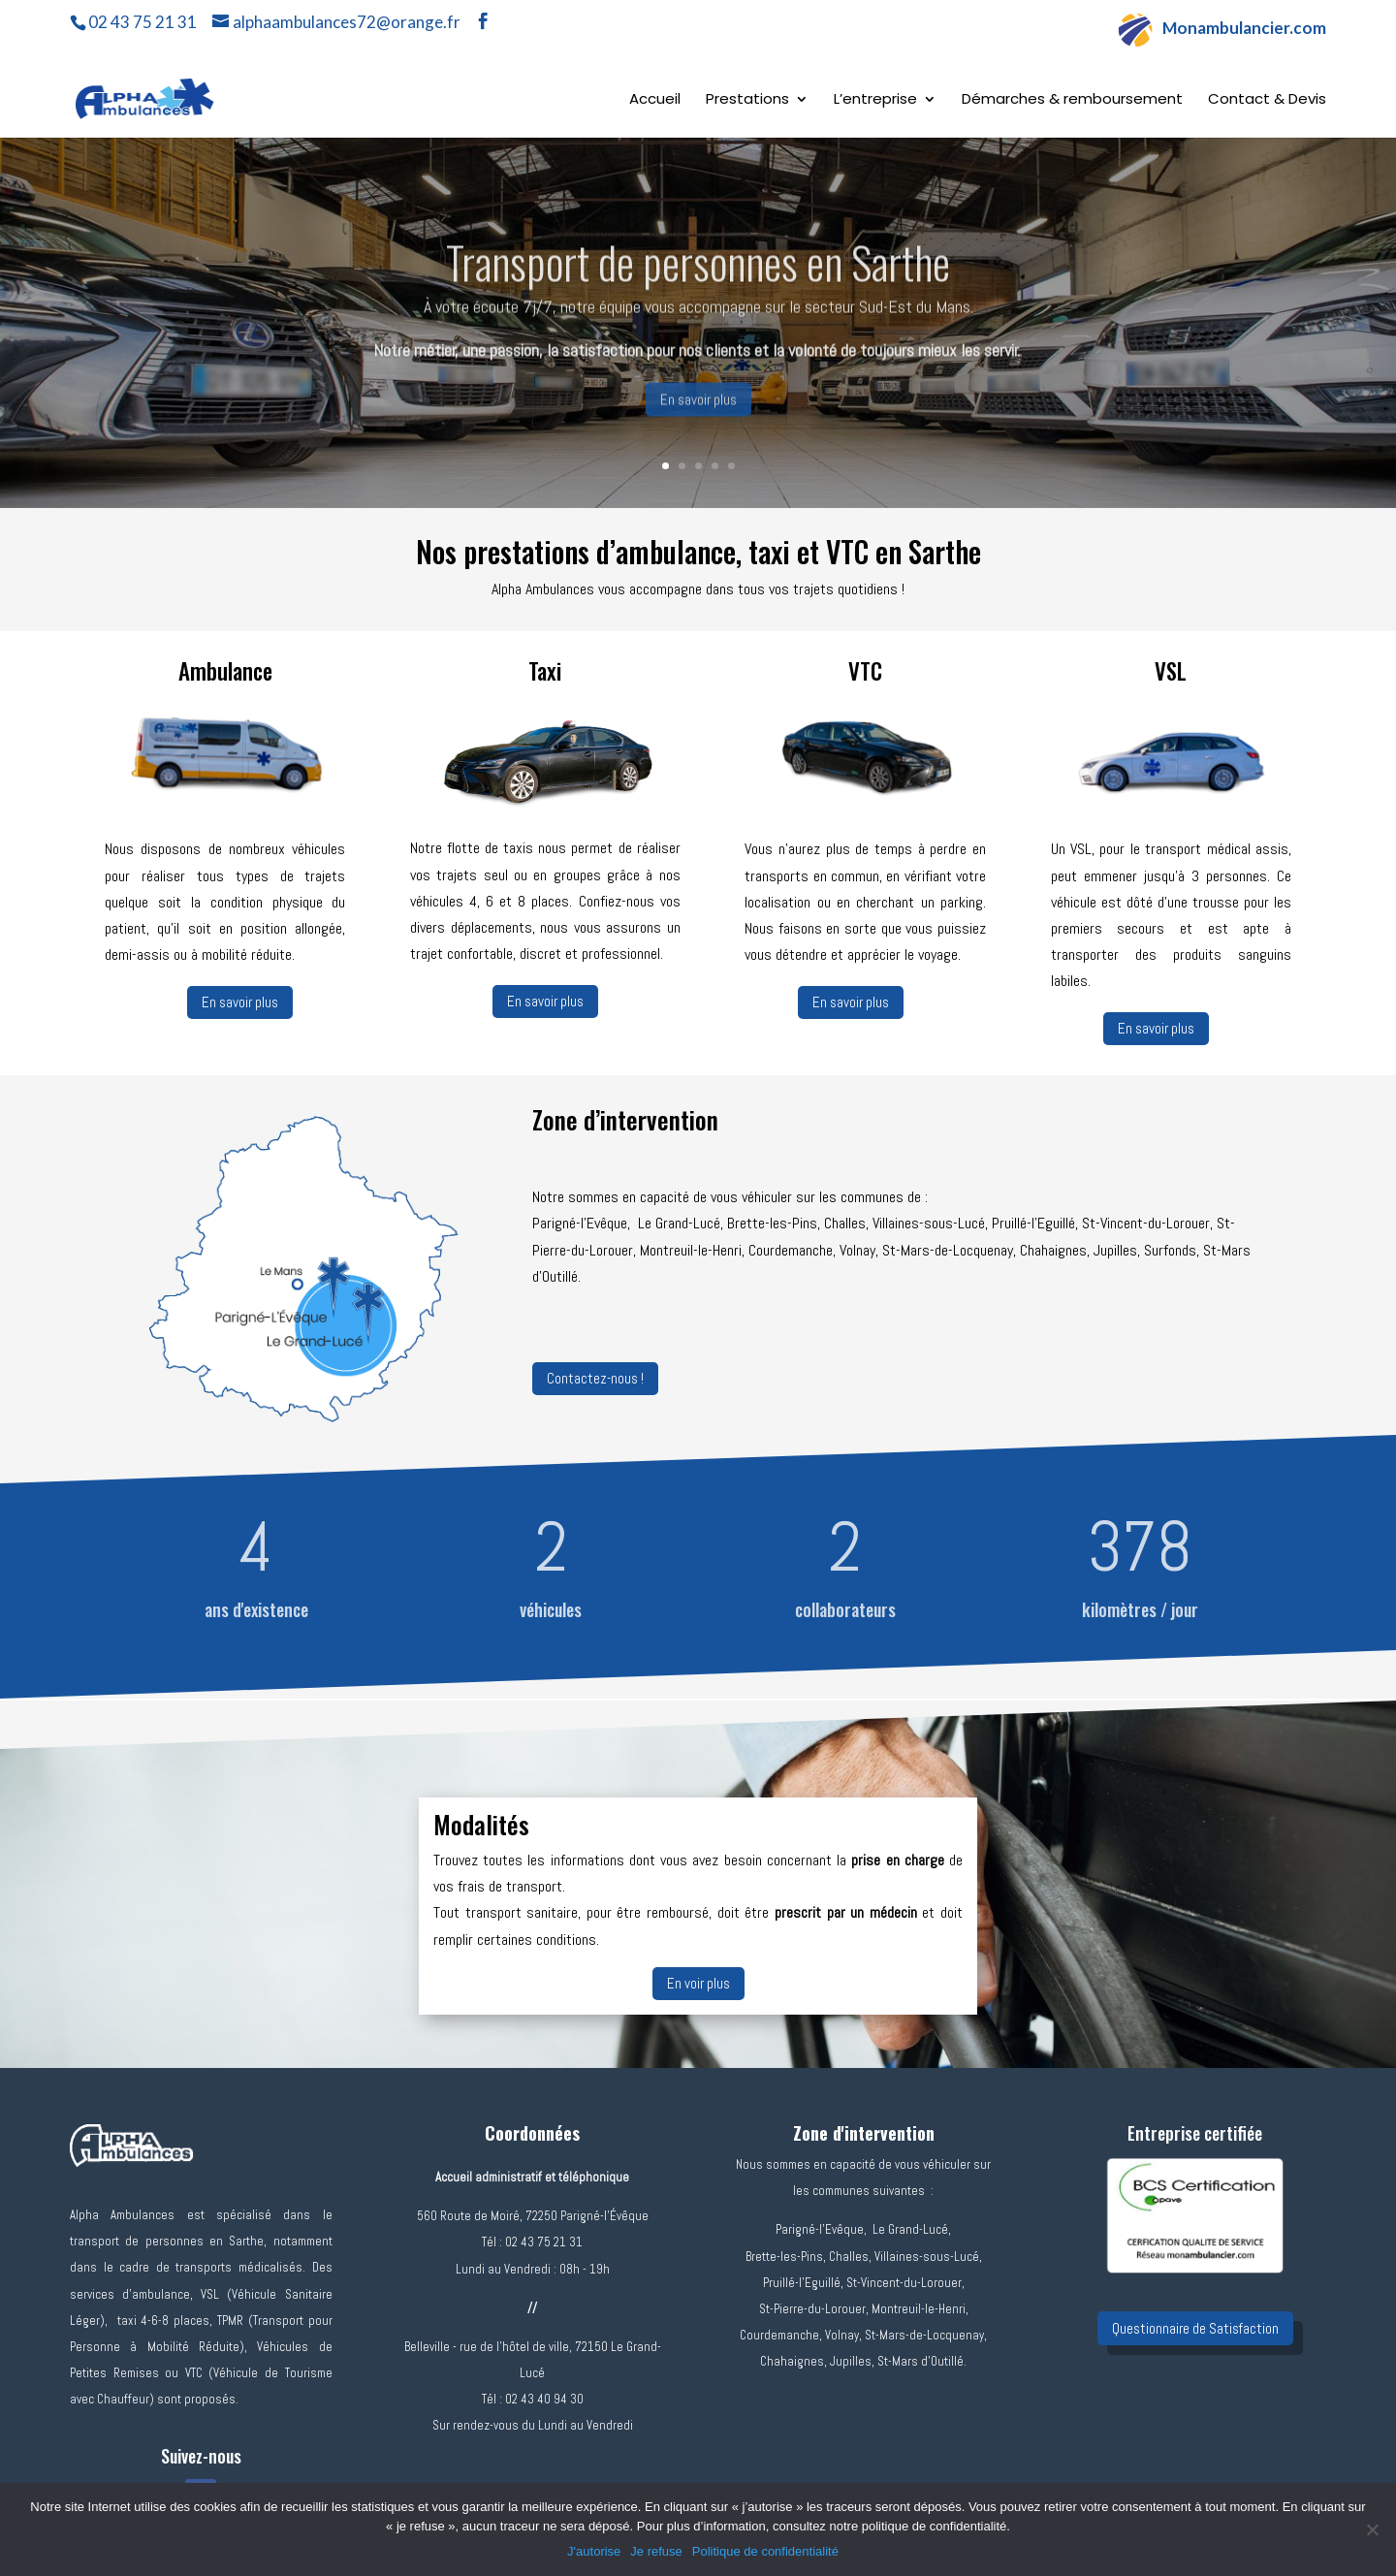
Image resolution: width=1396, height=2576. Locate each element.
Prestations (747, 100)
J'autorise (593, 2551)
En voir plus (698, 1983)
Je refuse (656, 2551)
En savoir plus (698, 420)
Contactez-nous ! (595, 1378)
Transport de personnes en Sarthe (698, 282)
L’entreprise (875, 100)
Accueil (655, 100)
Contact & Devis (1267, 100)
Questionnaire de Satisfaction (1195, 2328)
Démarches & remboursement (1072, 100)
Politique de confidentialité (765, 2551)
